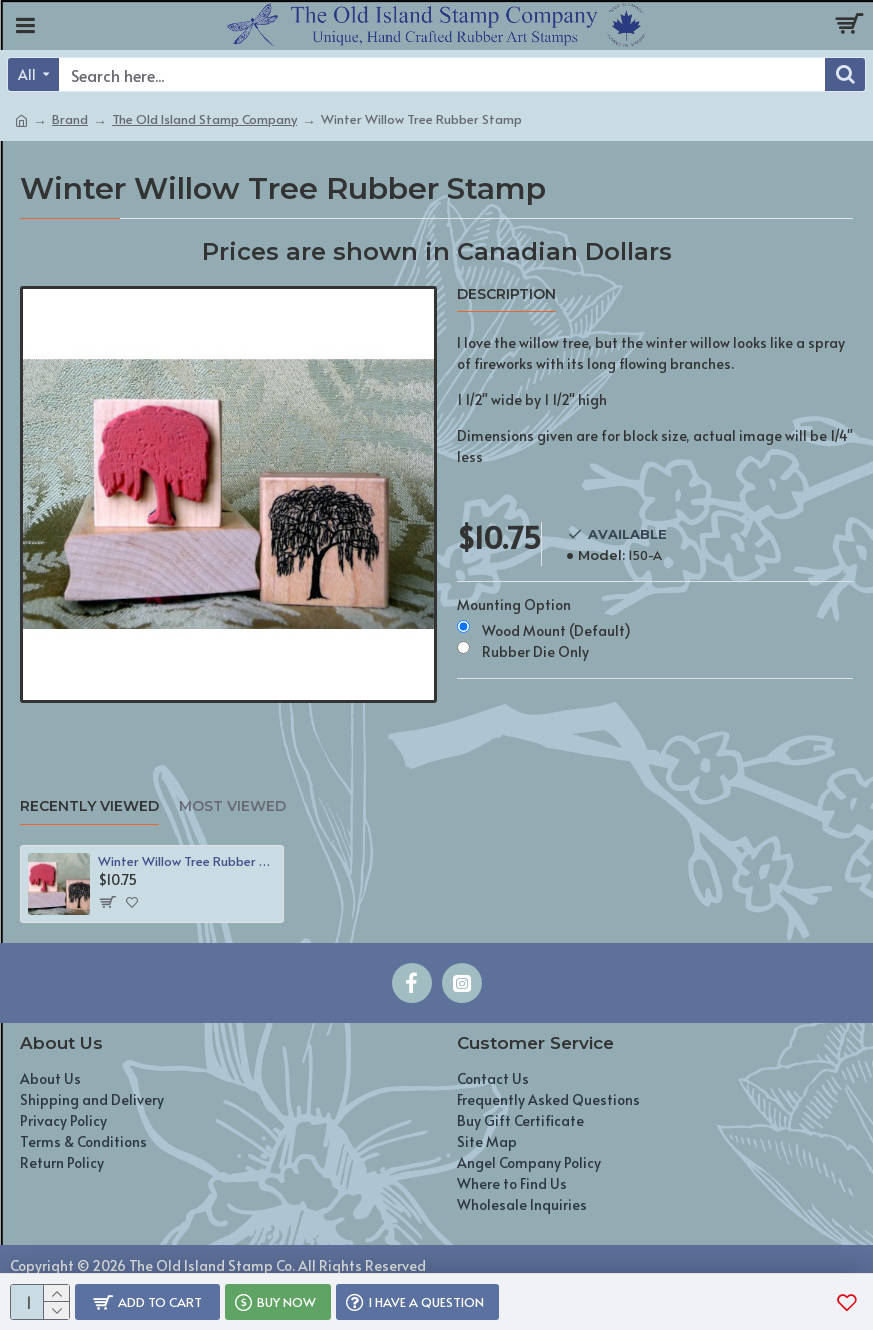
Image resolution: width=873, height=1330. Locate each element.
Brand (70, 119)
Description (506, 294)
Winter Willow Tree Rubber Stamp (187, 861)
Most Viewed (232, 806)
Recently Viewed (89, 806)
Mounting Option (514, 604)
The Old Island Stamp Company (204, 119)
